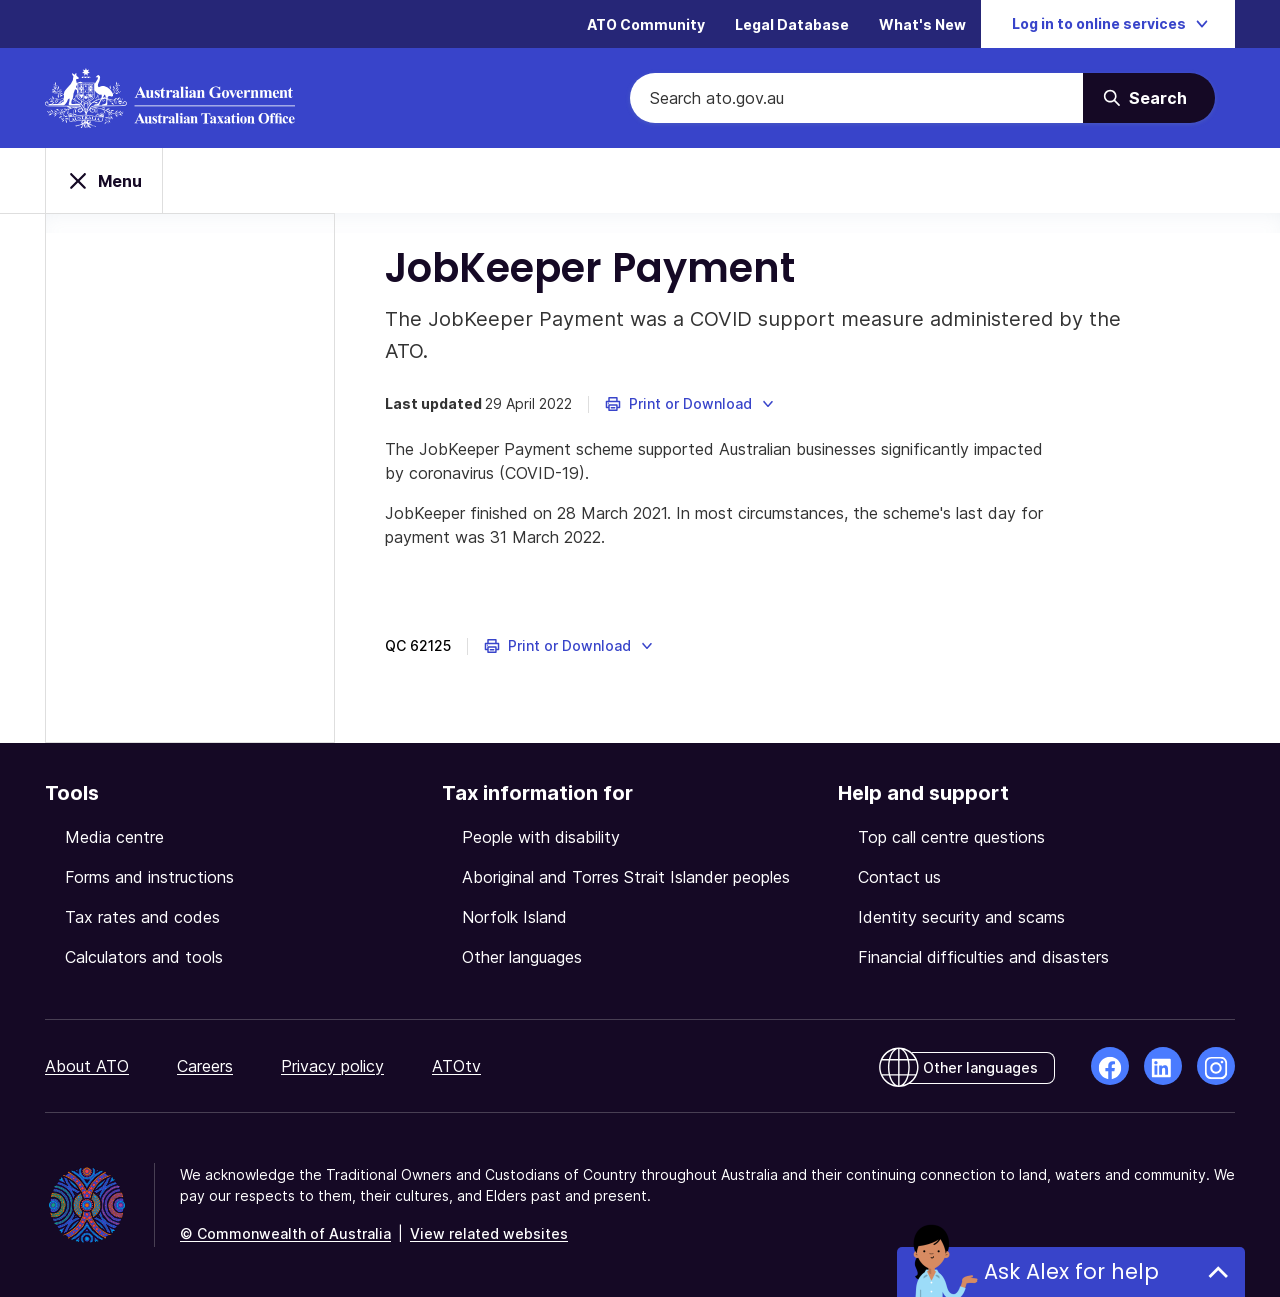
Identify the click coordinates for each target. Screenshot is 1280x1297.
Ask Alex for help (1071, 1271)
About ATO (87, 1066)
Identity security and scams (961, 917)
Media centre (114, 837)
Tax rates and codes (142, 917)
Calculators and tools (144, 957)
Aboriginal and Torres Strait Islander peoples (626, 877)
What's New (922, 24)
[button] (690, 404)
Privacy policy (332, 1066)
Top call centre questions (951, 837)
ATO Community (646, 24)
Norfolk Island (514, 917)
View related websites (489, 1233)
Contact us (899, 877)
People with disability (541, 837)
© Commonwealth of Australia (285, 1233)
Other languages (522, 957)
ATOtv (456, 1066)
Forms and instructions (149, 877)
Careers (205, 1066)
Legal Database (792, 24)
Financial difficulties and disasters (983, 957)
